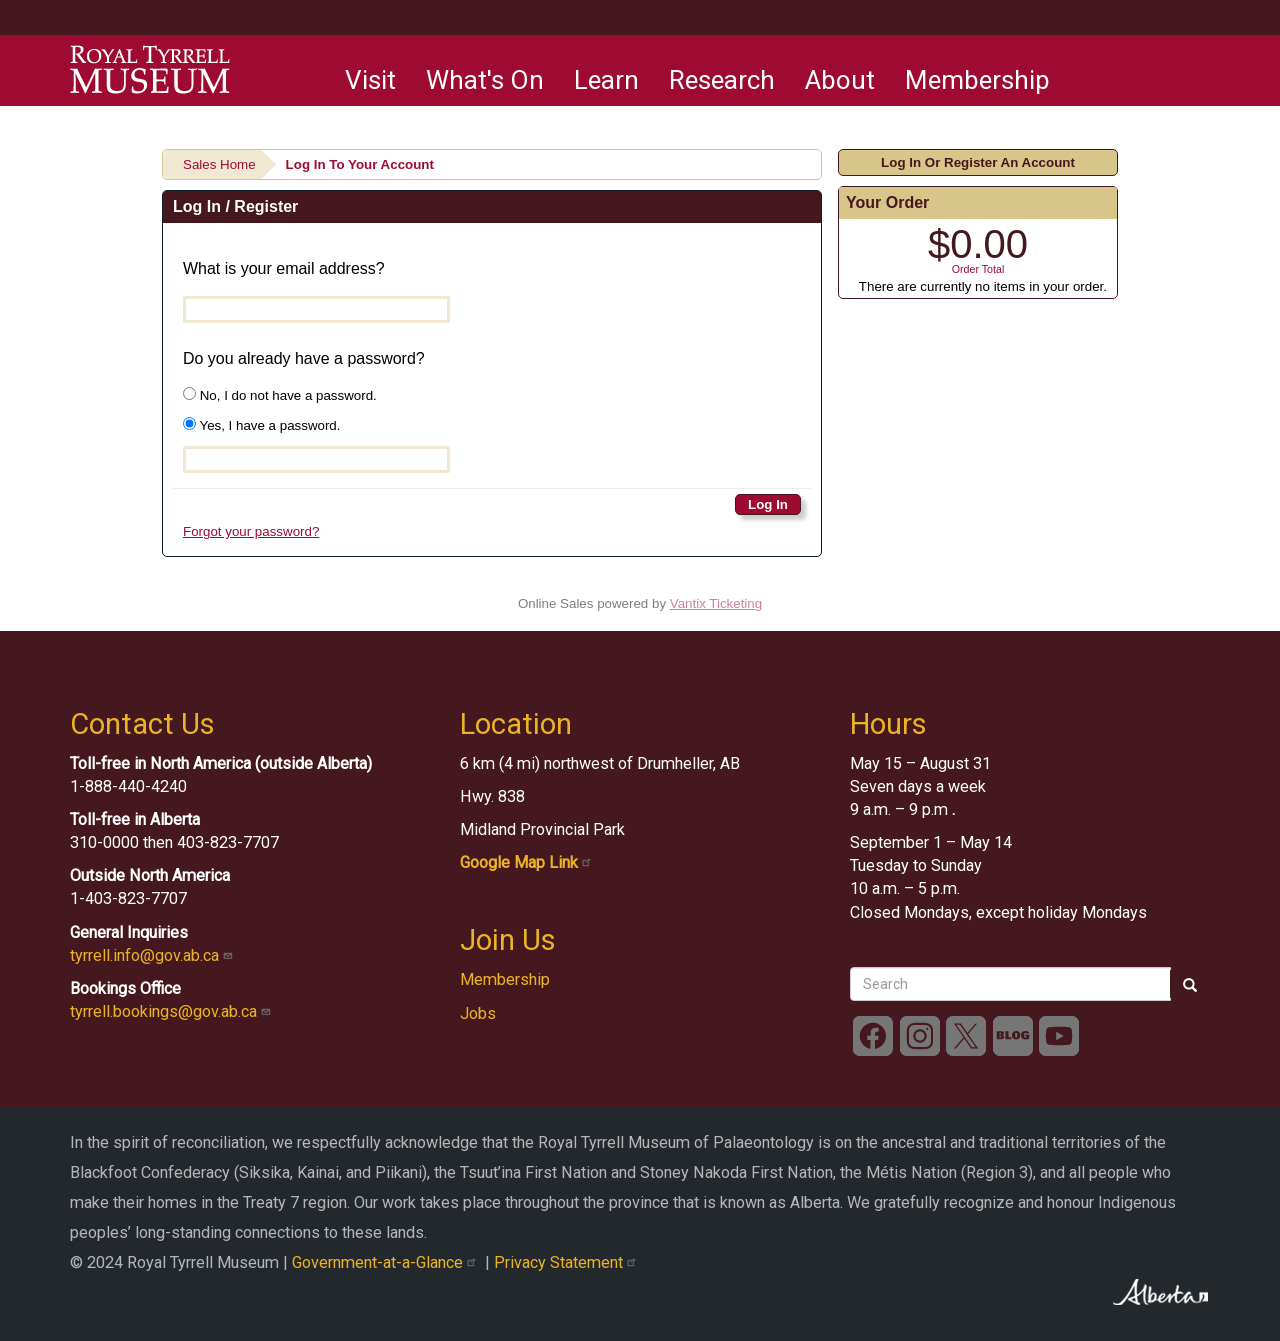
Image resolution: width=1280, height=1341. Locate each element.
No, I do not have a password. (280, 395)
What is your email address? (284, 268)
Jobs (478, 1013)
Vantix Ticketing (716, 603)
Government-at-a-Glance (388, 1262)
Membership (977, 80)
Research (722, 80)
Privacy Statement (567, 1262)
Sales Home (219, 164)
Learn (606, 80)
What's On (485, 80)
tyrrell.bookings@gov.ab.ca (172, 1011)
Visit (370, 80)
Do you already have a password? (304, 358)
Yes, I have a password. (261, 425)
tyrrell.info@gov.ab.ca (153, 955)
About (840, 80)
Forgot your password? (251, 531)
